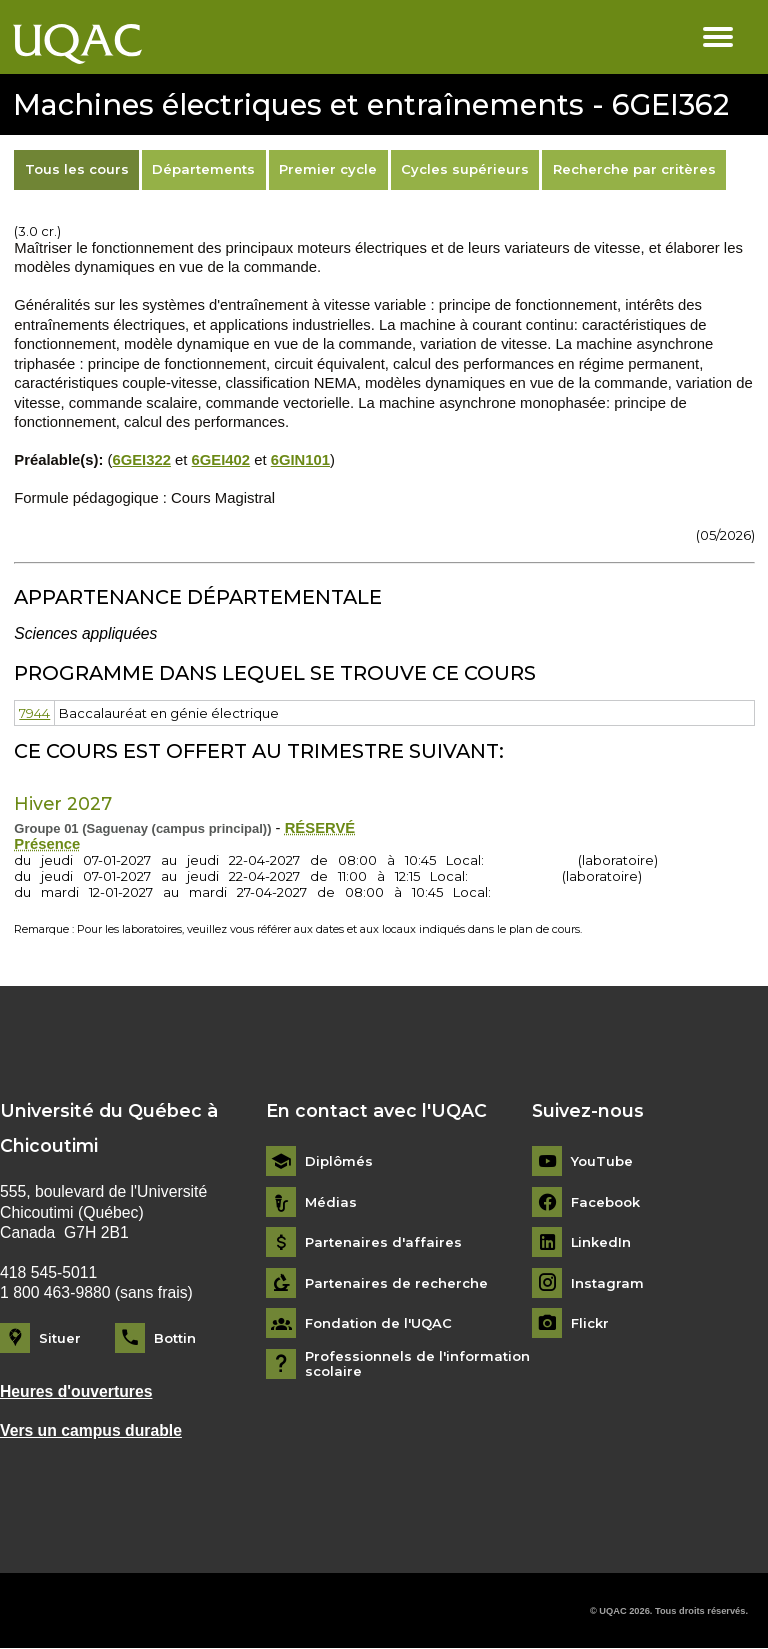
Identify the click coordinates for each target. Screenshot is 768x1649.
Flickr (590, 1323)
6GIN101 (300, 460)
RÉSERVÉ (320, 828)
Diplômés (339, 1161)
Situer (60, 1338)
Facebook (605, 1202)
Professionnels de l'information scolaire (417, 1364)
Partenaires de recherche (396, 1283)
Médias (331, 1202)
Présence (47, 844)
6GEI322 (141, 460)
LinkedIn (601, 1242)
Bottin (175, 1338)
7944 (34, 713)
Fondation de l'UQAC (378, 1323)
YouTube (602, 1161)
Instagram (607, 1283)
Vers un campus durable (91, 1430)
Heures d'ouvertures (76, 1391)
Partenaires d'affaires (383, 1242)
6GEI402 (221, 460)
